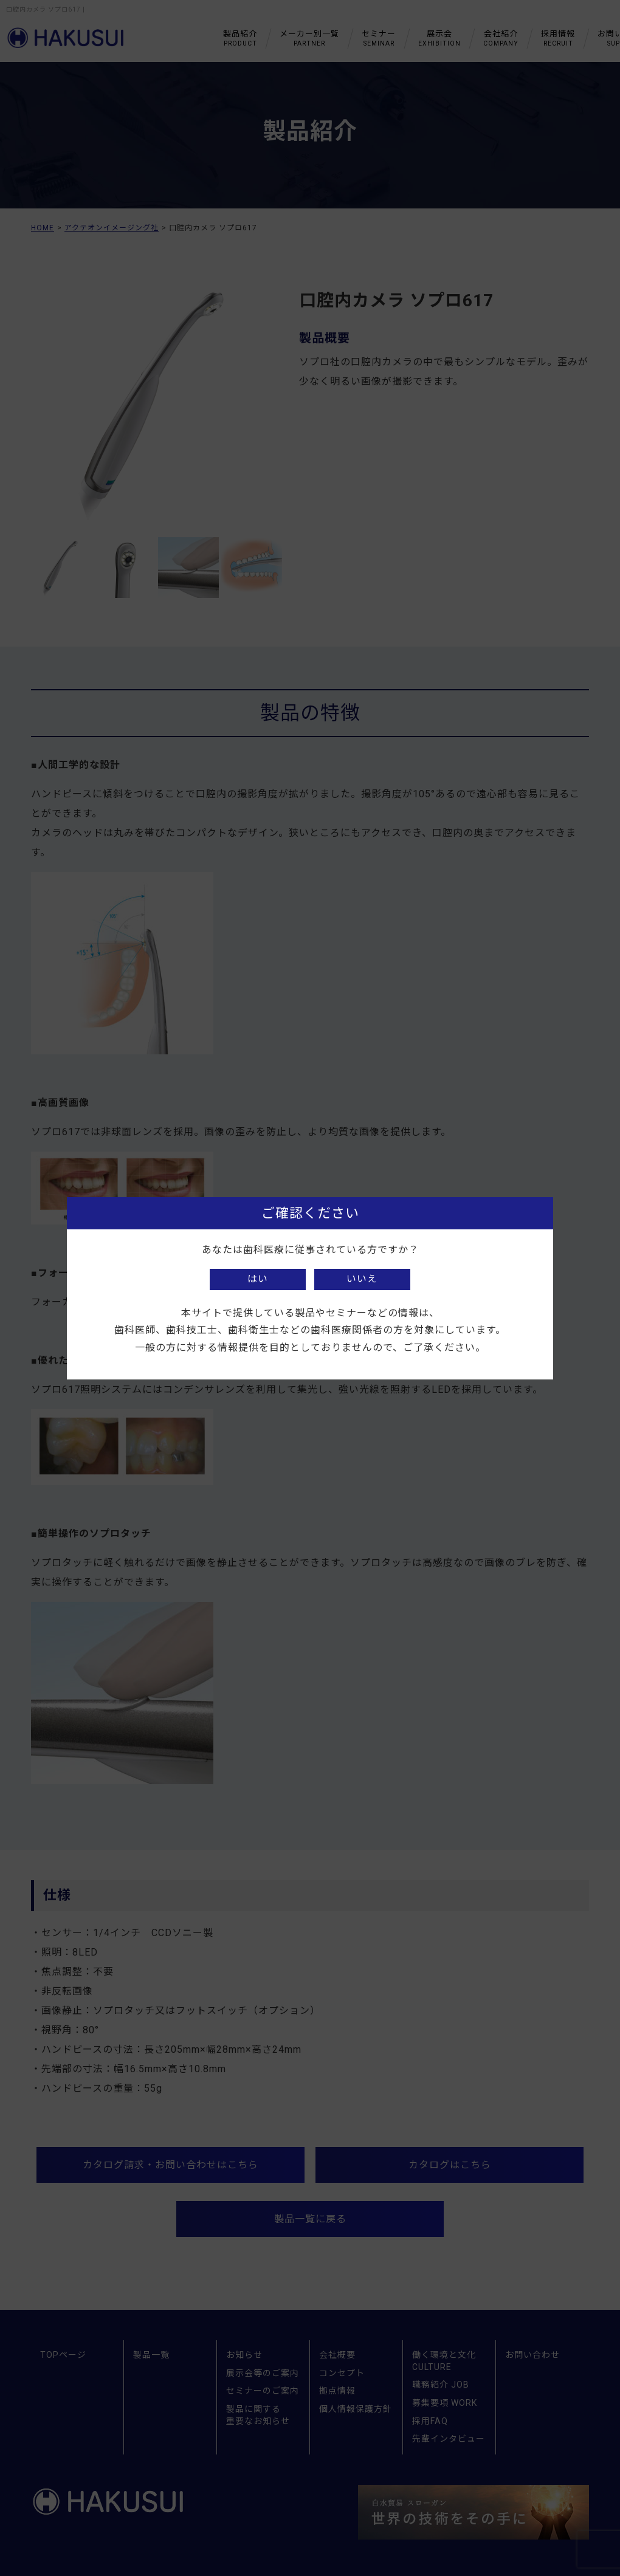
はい (257, 1279)
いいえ (361, 1279)
